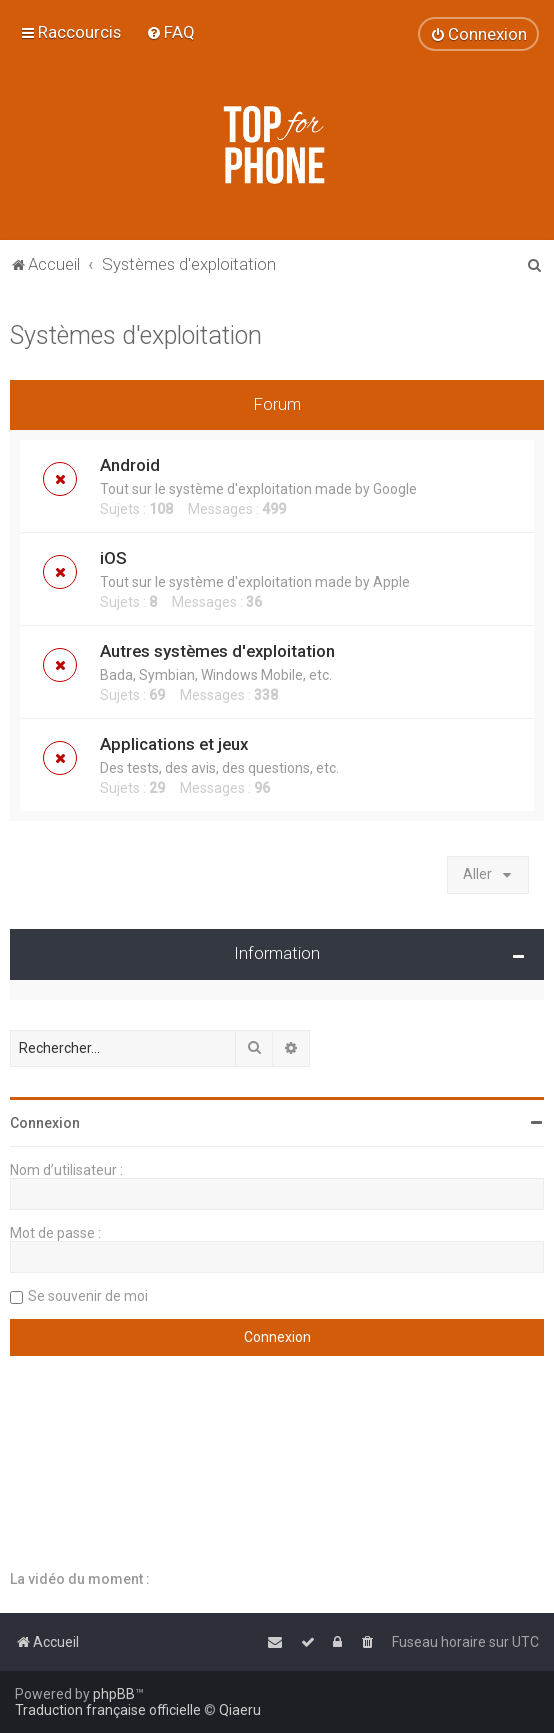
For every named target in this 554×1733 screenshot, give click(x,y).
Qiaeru (240, 1710)
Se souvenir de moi (88, 1296)
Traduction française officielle (108, 1710)
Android (130, 465)
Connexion (45, 1123)
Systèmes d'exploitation (136, 335)
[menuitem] (170, 32)
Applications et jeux (174, 744)
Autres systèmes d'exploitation (217, 651)
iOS (113, 558)
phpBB (114, 1694)
